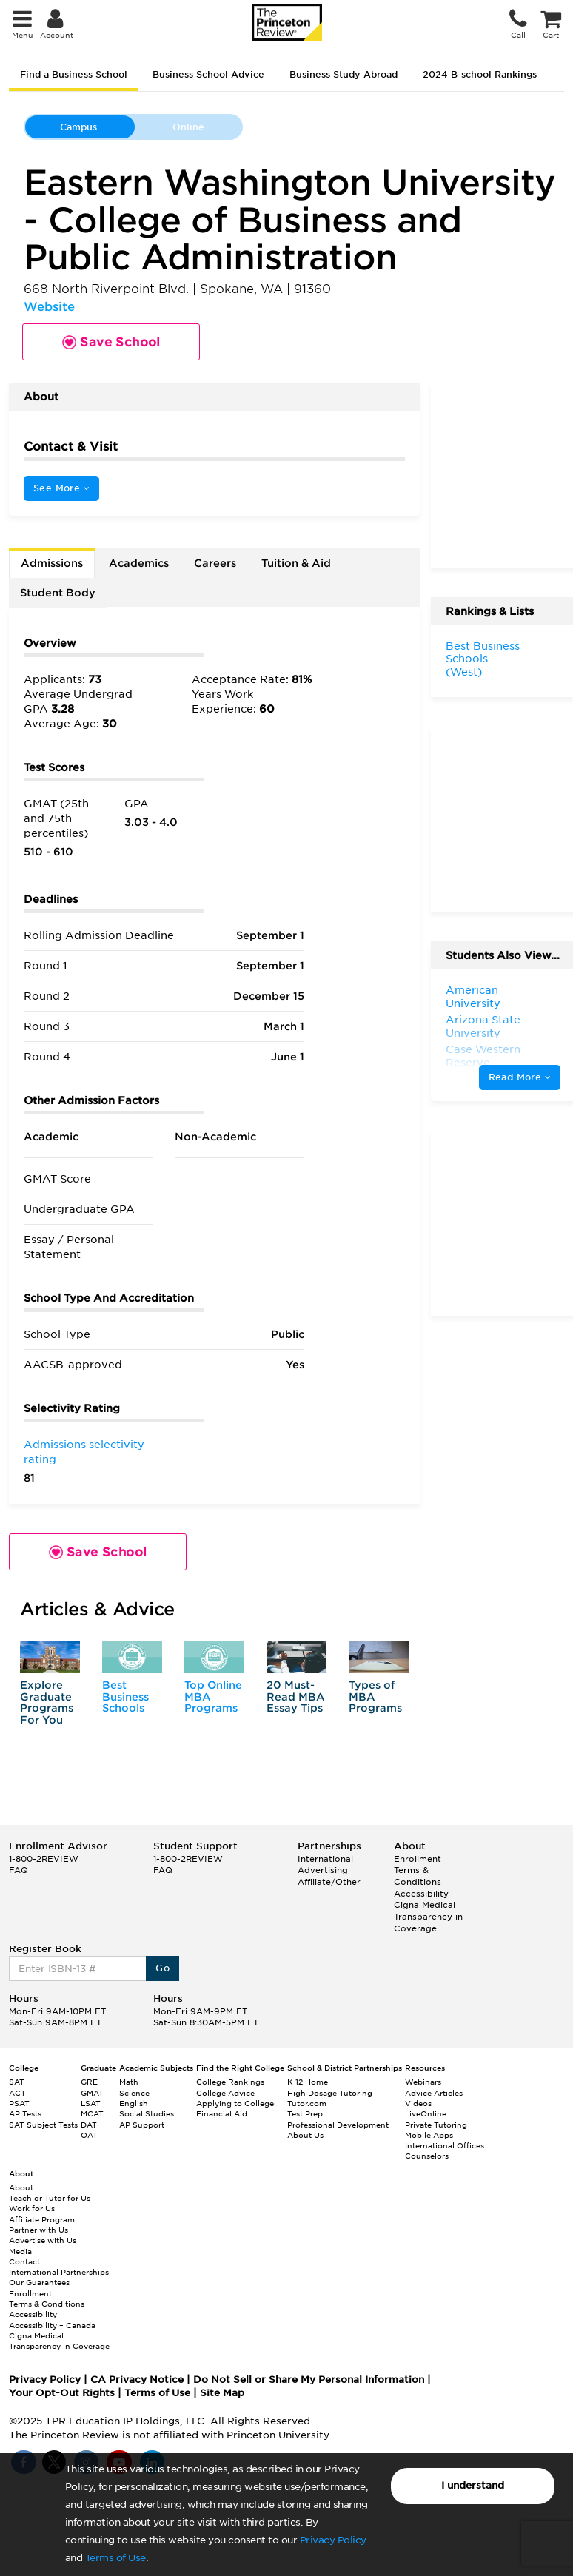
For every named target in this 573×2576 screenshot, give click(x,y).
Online (188, 126)
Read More (520, 1077)
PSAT (19, 2103)
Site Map (222, 2392)
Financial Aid (221, 2113)
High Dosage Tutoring (329, 2092)
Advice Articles (434, 2092)
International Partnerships (59, 2271)
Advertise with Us (42, 2240)
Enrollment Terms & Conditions (417, 1870)
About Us (305, 2135)
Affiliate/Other (329, 1882)
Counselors (427, 2155)
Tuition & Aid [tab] (296, 563)
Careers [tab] (215, 563)
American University (473, 996)
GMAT (92, 2092)
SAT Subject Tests (43, 2124)
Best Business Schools (125, 1696)
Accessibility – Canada (52, 2325)
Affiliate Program (42, 2219)
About (21, 2187)
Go (162, 1968)
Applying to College (235, 2103)
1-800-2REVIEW (43, 1859)
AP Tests (25, 2113)
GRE (89, 2081)
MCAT (92, 2113)
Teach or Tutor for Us (49, 2197)
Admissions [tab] (52, 563)
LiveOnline (425, 2113)
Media (20, 2251)
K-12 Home (307, 2081)
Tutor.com (306, 2103)
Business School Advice (208, 74)
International (325, 1859)
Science (134, 2092)
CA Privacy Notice (137, 2379)
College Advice (225, 2092)
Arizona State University (483, 1026)
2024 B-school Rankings (480, 74)
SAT (16, 2081)
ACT (17, 2092)
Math (128, 2081)
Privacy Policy (333, 2540)
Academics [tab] (139, 563)
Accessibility (421, 1894)
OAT (89, 2135)
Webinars (423, 2081)
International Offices (444, 2145)
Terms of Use (115, 2557)
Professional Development (338, 2124)
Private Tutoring (436, 2124)
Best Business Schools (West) (483, 659)
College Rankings (230, 2081)
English (133, 2103)
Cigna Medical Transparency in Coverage (428, 1916)
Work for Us (32, 2208)
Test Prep (305, 2113)
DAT (89, 2124)
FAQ (18, 1870)
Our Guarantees (39, 2282)
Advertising (323, 1870)
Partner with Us (38, 2229)
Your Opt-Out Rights (62, 2392)
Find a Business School (73, 74)
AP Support (141, 2124)
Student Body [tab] (58, 593)
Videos (418, 2103)
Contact (24, 2261)
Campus (78, 126)
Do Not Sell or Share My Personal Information (308, 2379)
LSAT (91, 2103)
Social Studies (146, 2113)
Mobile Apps (429, 2135)
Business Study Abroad (343, 74)
